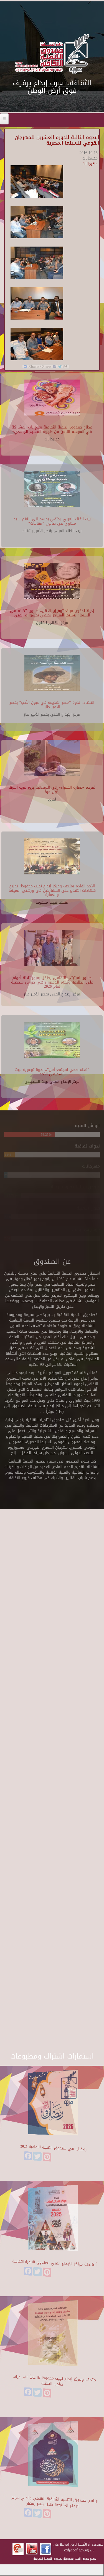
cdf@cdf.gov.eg (76, 2550)
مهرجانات (90, 164)
